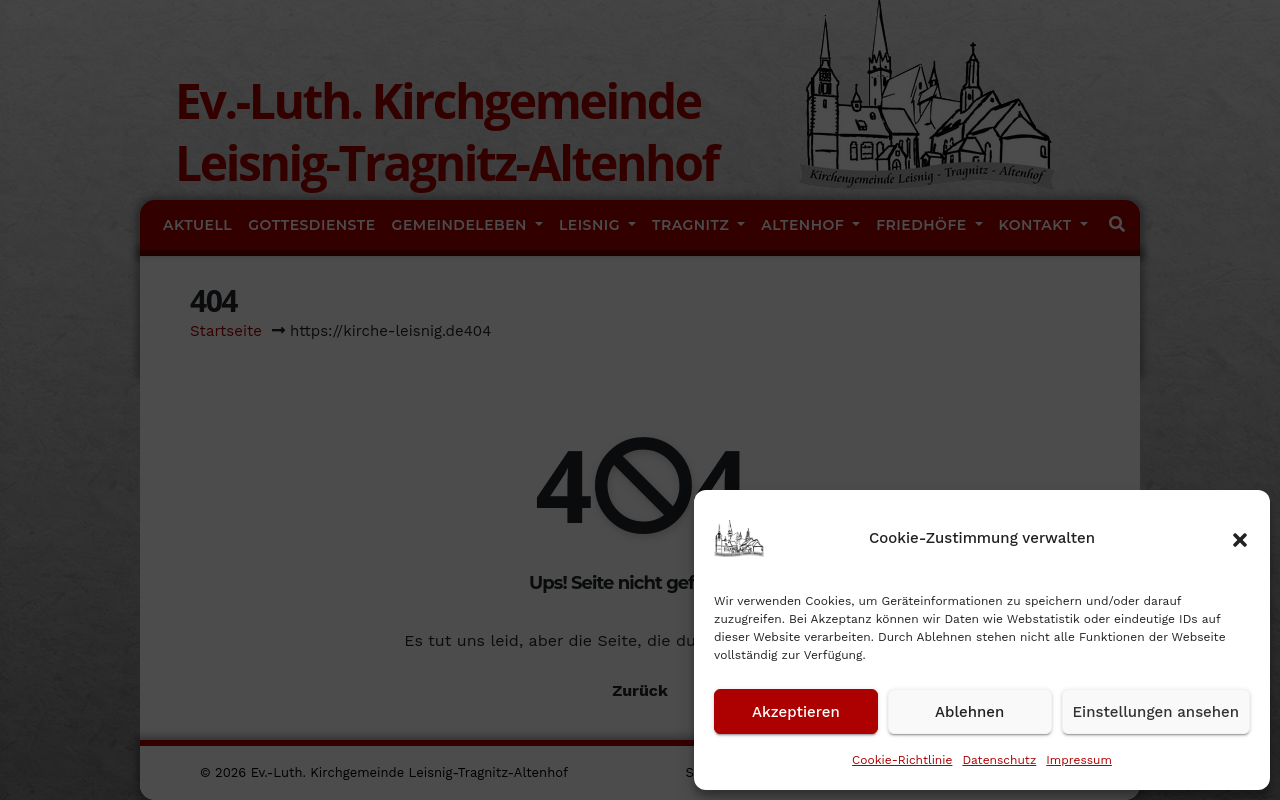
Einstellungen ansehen (1156, 712)
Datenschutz (999, 760)
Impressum (1079, 760)
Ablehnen (969, 712)
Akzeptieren (796, 712)
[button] (1240, 538)
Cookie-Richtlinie (902, 760)
